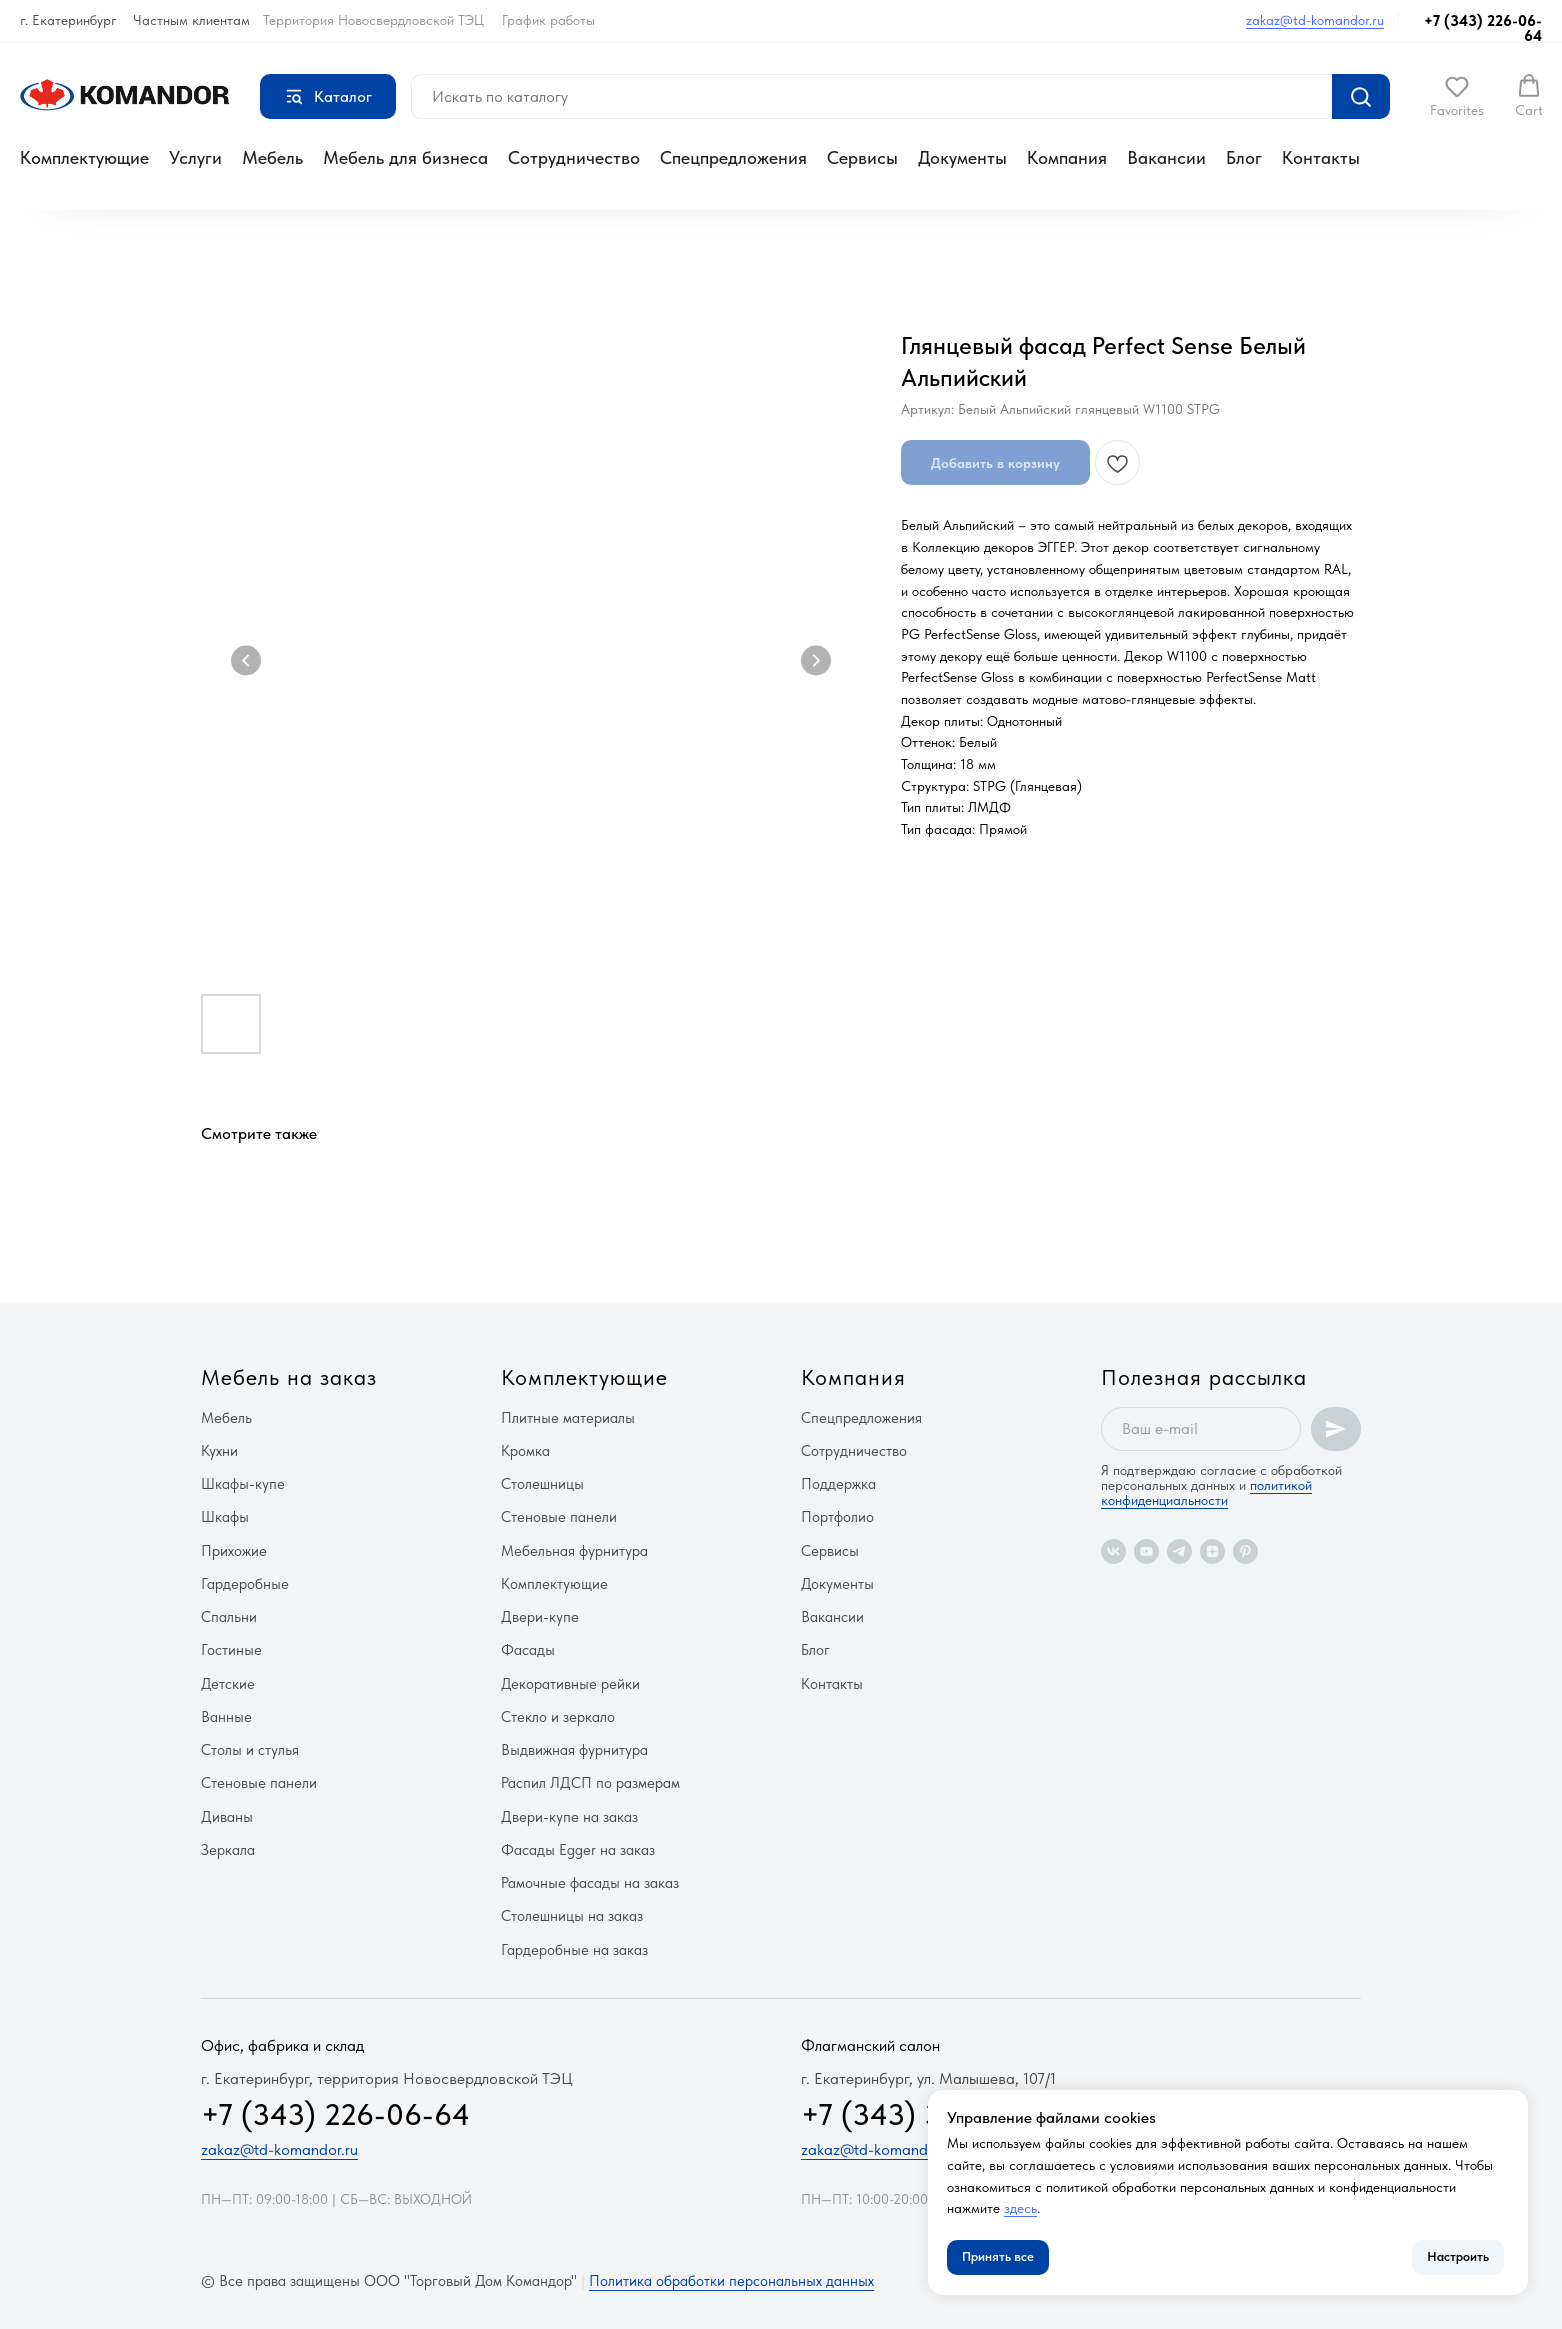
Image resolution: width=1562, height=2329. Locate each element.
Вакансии (1166, 157)
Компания (1067, 157)
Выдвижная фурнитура (574, 1750)
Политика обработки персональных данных (731, 2281)
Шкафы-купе (243, 1484)
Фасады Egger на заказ (578, 1850)
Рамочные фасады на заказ (590, 1883)
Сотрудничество (574, 157)
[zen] (1212, 1551)
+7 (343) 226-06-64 (1483, 28)
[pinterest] (1245, 1551)
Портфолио (837, 1517)
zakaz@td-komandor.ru (1315, 20)
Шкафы (225, 1517)
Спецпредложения (733, 157)
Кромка (525, 1451)
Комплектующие (84, 157)
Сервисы (862, 157)
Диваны (227, 1817)
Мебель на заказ (289, 1377)
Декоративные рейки (570, 1684)
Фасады (528, 1650)
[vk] (1113, 1551)
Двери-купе (540, 1617)
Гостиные (231, 1650)
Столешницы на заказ (572, 1916)
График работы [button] (548, 20)
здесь (1020, 2208)
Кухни (219, 1451)
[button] (1457, 96)
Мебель (272, 157)
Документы (962, 157)
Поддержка (838, 1484)
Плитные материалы (568, 1418)
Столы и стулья (250, 1750)
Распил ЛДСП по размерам (590, 1783)
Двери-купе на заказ (569, 1817)
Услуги (195, 157)
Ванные (226, 1717)
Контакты (1321, 157)
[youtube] (1146, 1551)
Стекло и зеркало (558, 1717)
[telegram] (1179, 1551)
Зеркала (228, 1850)
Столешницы (542, 1484)
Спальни (229, 1617)
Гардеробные (245, 1584)
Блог (1244, 157)
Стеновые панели (259, 1783)
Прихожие (234, 1551)
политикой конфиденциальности (1206, 1492)
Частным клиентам (191, 20)
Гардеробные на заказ (574, 1950)
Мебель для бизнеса (405, 157)
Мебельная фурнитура (574, 1551)
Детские (228, 1684)
